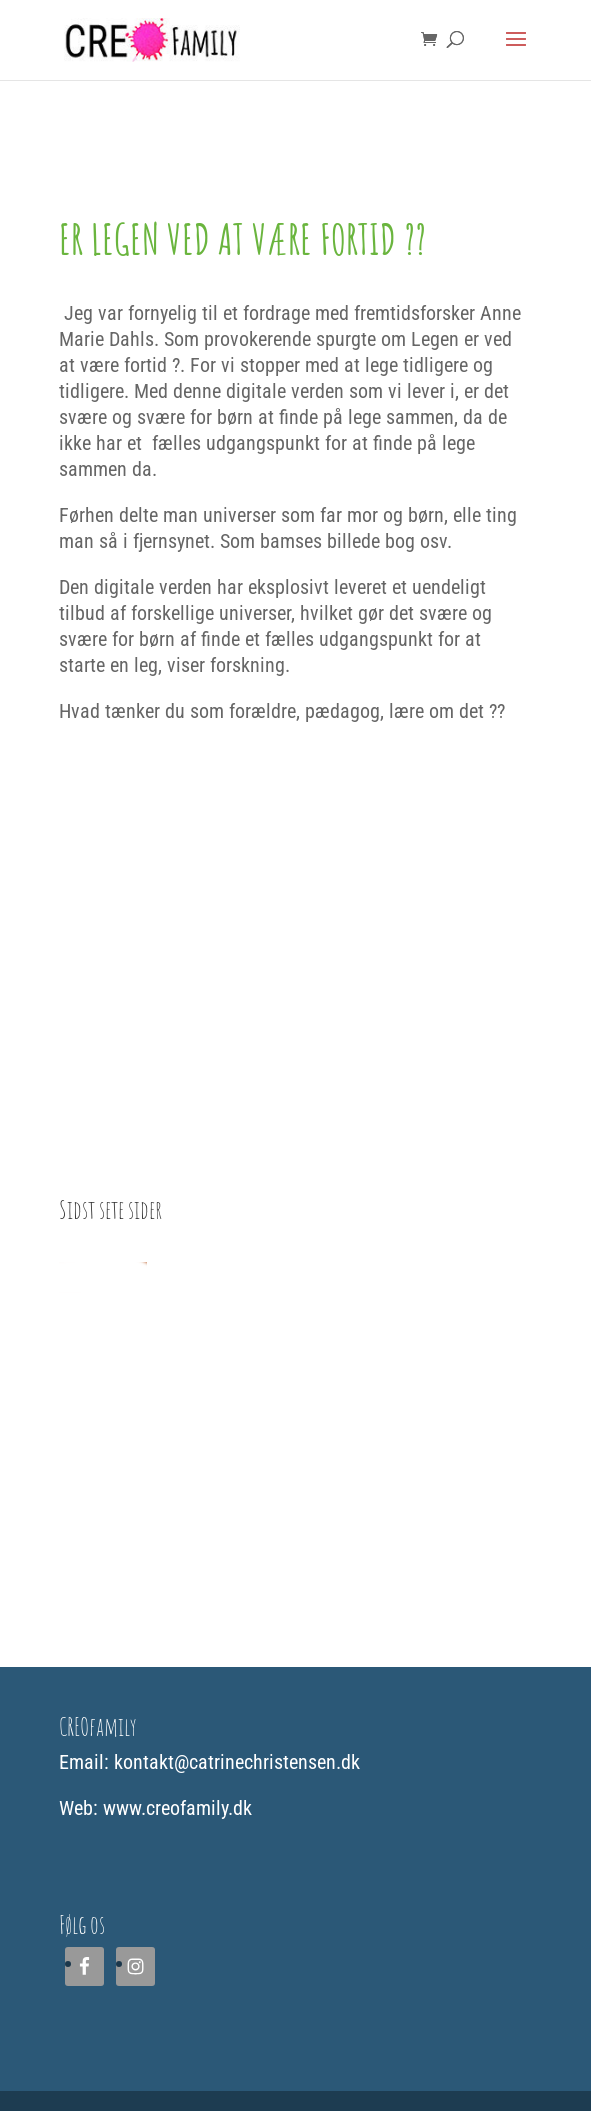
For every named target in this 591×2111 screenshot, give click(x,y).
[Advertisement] (295, 1469)
